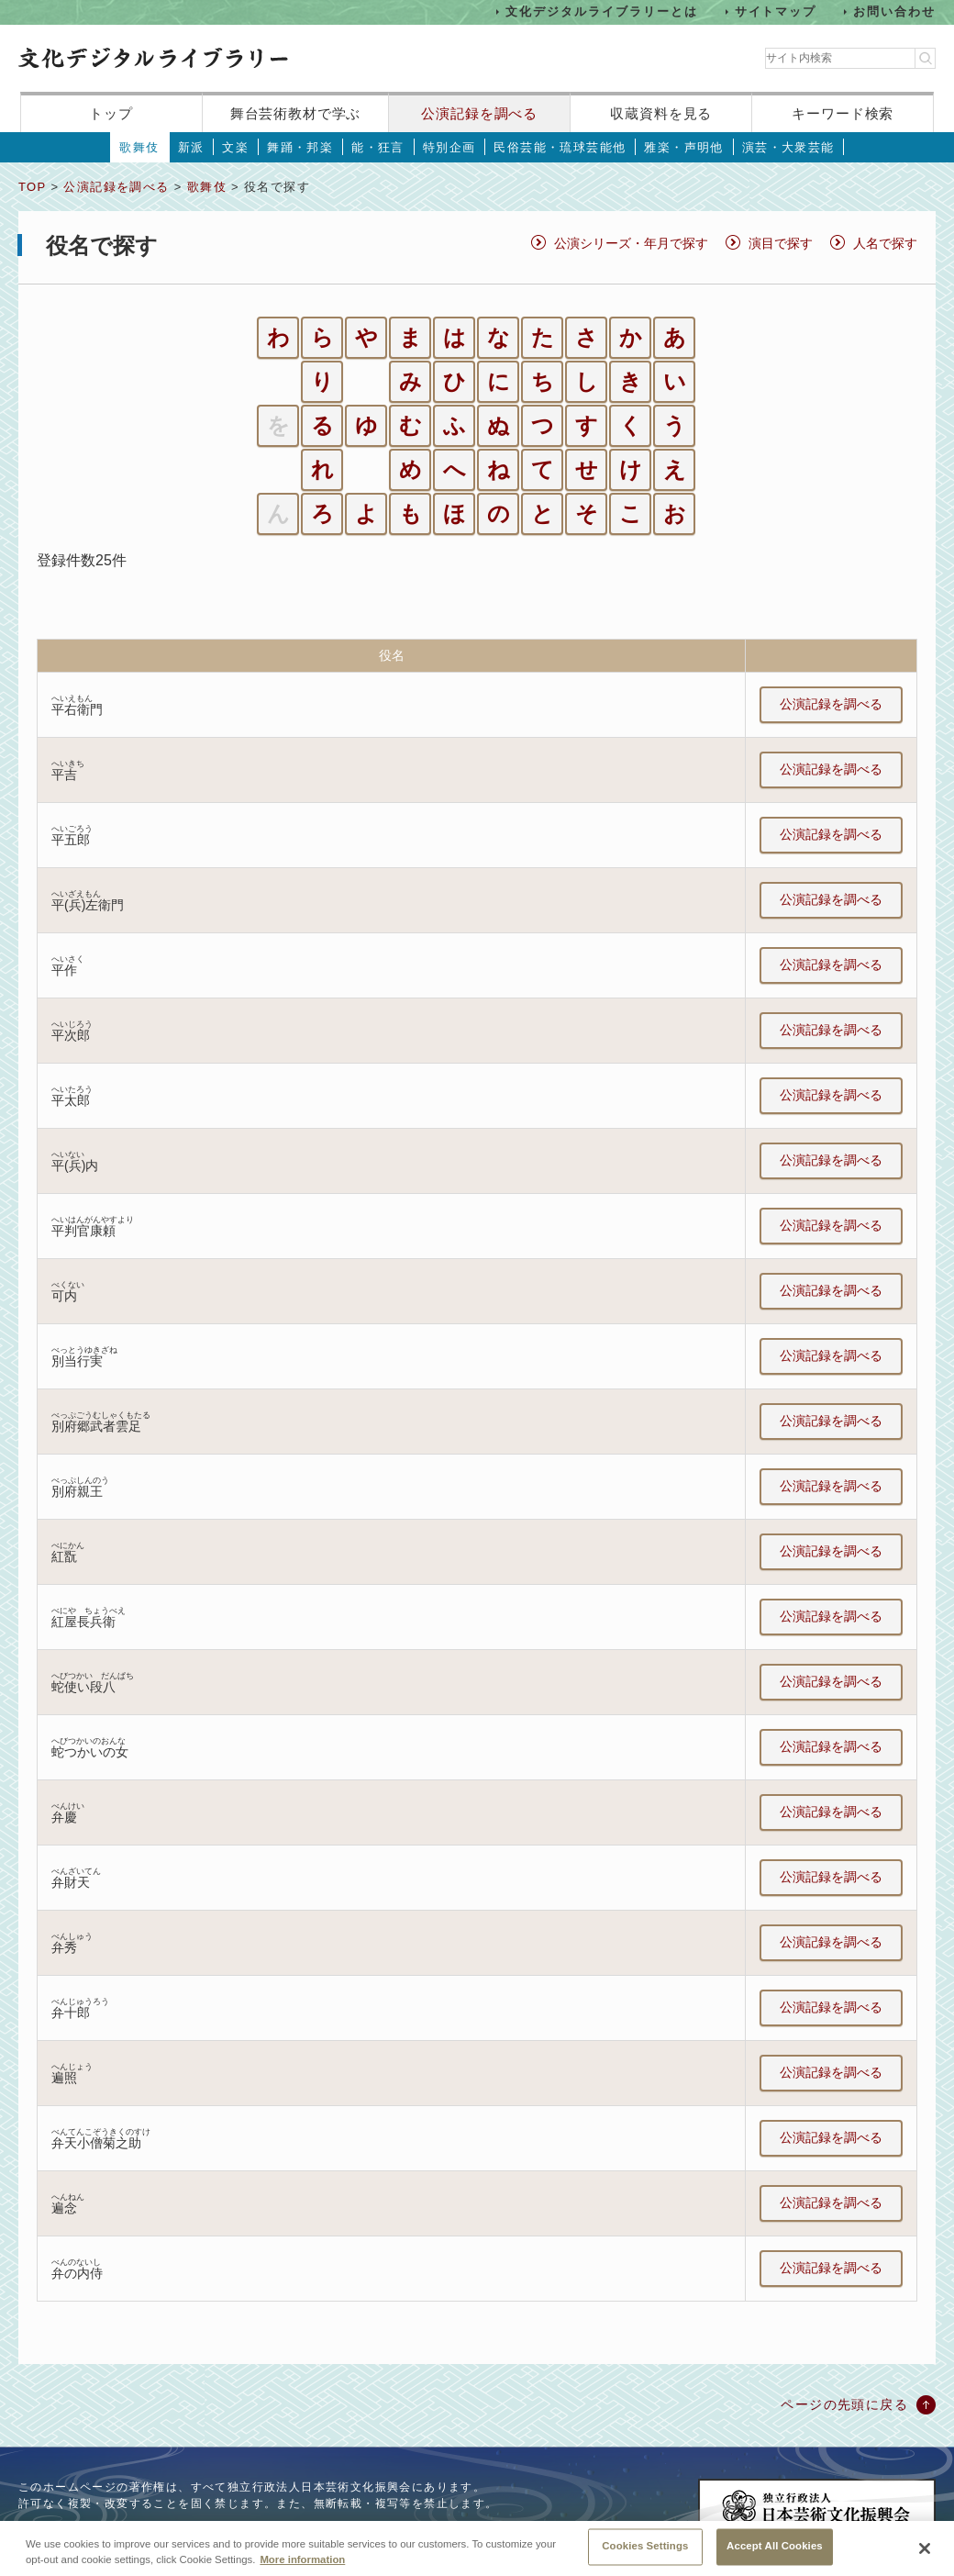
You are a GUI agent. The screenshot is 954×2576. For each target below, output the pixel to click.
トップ (111, 113)
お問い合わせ (894, 11)
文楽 (235, 147)
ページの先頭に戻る (844, 2404)
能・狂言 (378, 147)
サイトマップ (776, 11)
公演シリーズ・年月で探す (631, 243)
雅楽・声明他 (683, 147)
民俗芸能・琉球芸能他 (560, 147)
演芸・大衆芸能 (788, 147)
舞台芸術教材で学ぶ (295, 113)
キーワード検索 (842, 113)
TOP (32, 187)
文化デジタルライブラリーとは (601, 11)
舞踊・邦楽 (300, 147)
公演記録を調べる (479, 113)
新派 (191, 147)
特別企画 (449, 147)
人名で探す (885, 243)
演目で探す (781, 243)
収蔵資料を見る (661, 113)
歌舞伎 (139, 147)
